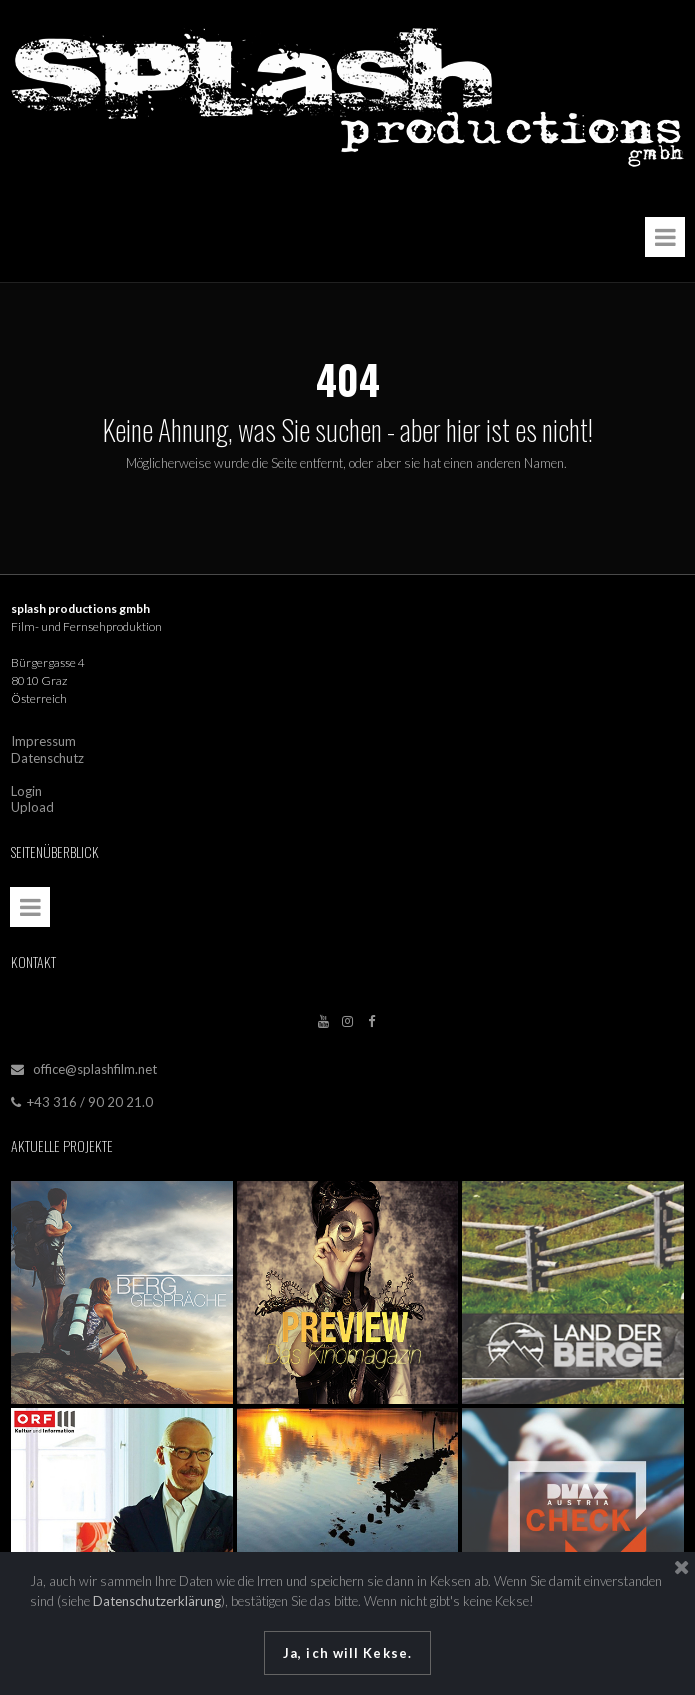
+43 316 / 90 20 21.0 (82, 1093)
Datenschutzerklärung (157, 1601)
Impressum (43, 739)
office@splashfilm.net (95, 1062)
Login (26, 786)
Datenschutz (47, 755)
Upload (32, 801)
